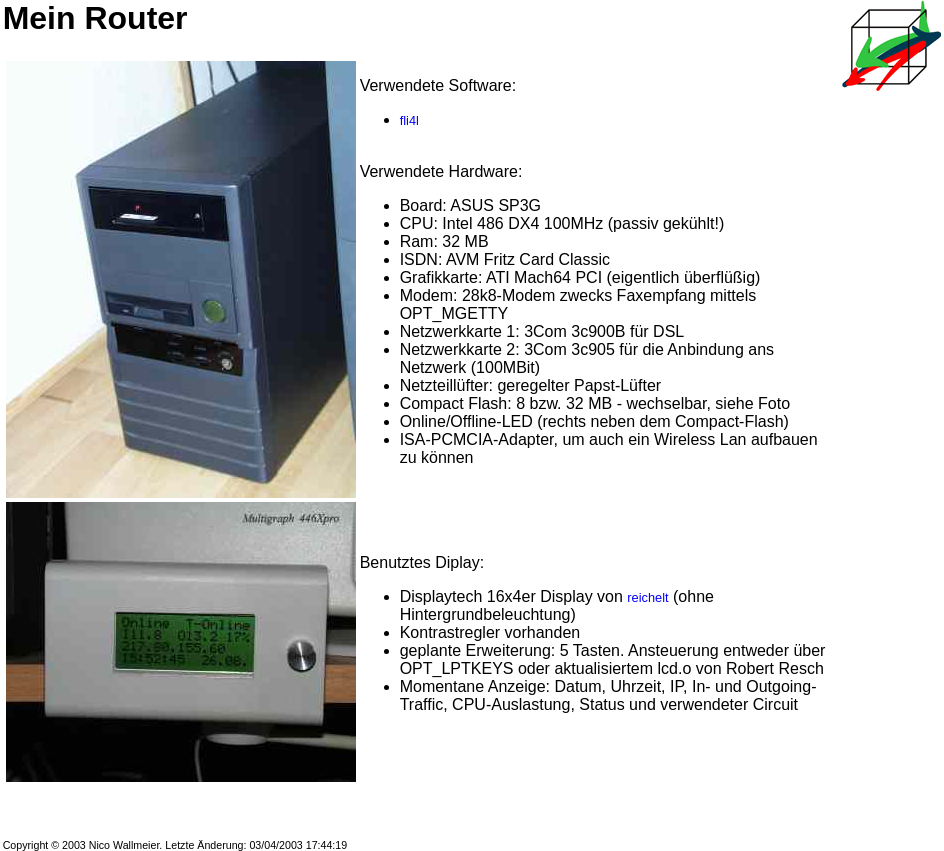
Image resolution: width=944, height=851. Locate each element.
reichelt (647, 597)
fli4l (409, 120)
